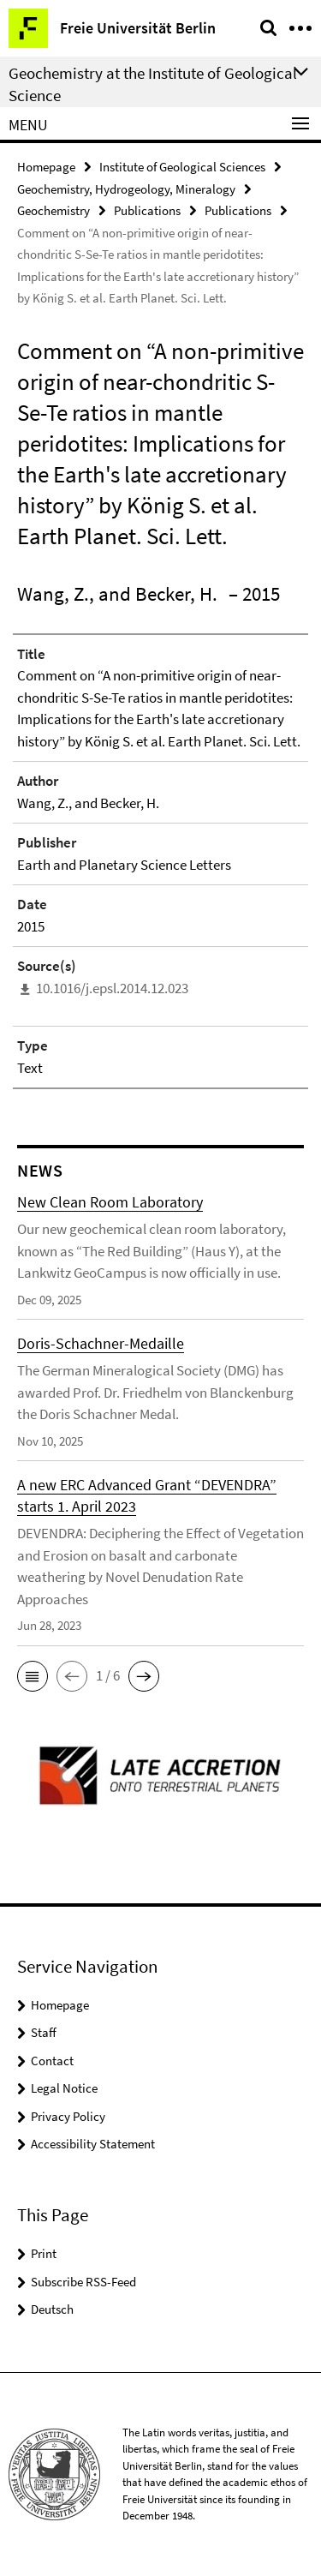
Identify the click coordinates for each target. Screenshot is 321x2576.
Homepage (46, 167)
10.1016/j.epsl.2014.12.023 (112, 988)
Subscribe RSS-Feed (83, 2281)
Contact (52, 2060)
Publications (147, 210)
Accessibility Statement (93, 2144)
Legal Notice (64, 2088)
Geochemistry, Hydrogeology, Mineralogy (126, 189)
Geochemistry (53, 210)
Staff (43, 2032)
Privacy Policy (68, 2116)
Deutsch (52, 2309)
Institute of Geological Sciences (182, 167)
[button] (32, 1676)
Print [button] (43, 2253)
